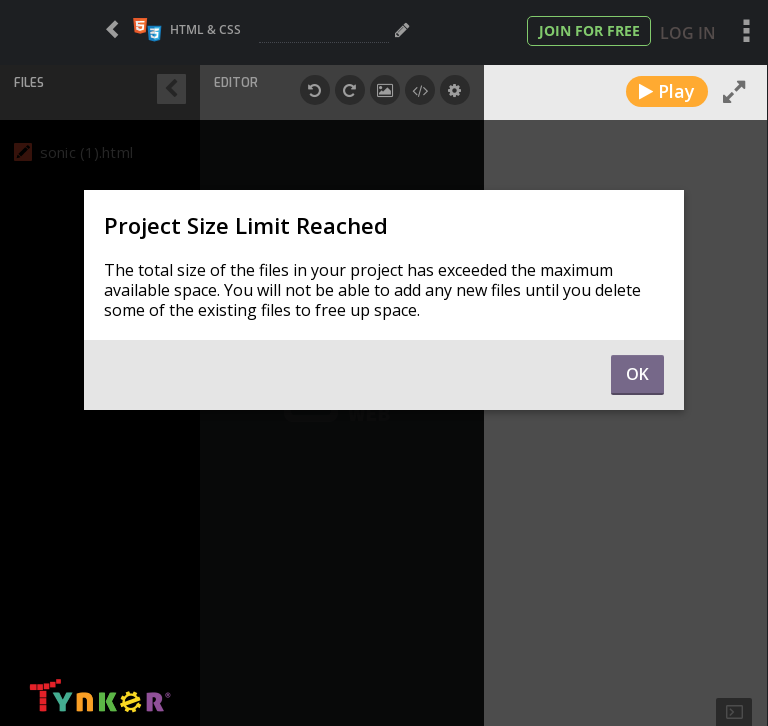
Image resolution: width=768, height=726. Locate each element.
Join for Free (589, 30)
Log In (688, 33)
